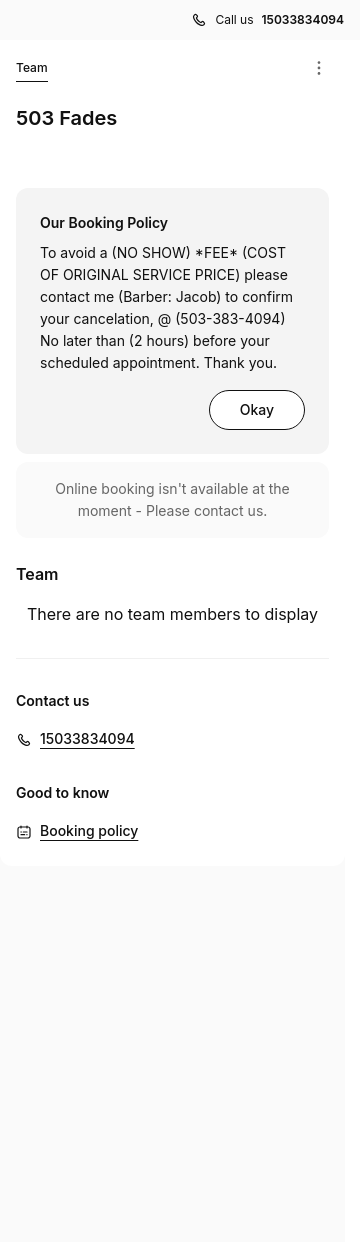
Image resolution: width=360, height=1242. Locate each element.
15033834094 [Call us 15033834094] (303, 19)
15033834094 (87, 738)
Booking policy (89, 830)
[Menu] (319, 68)
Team (32, 71)
